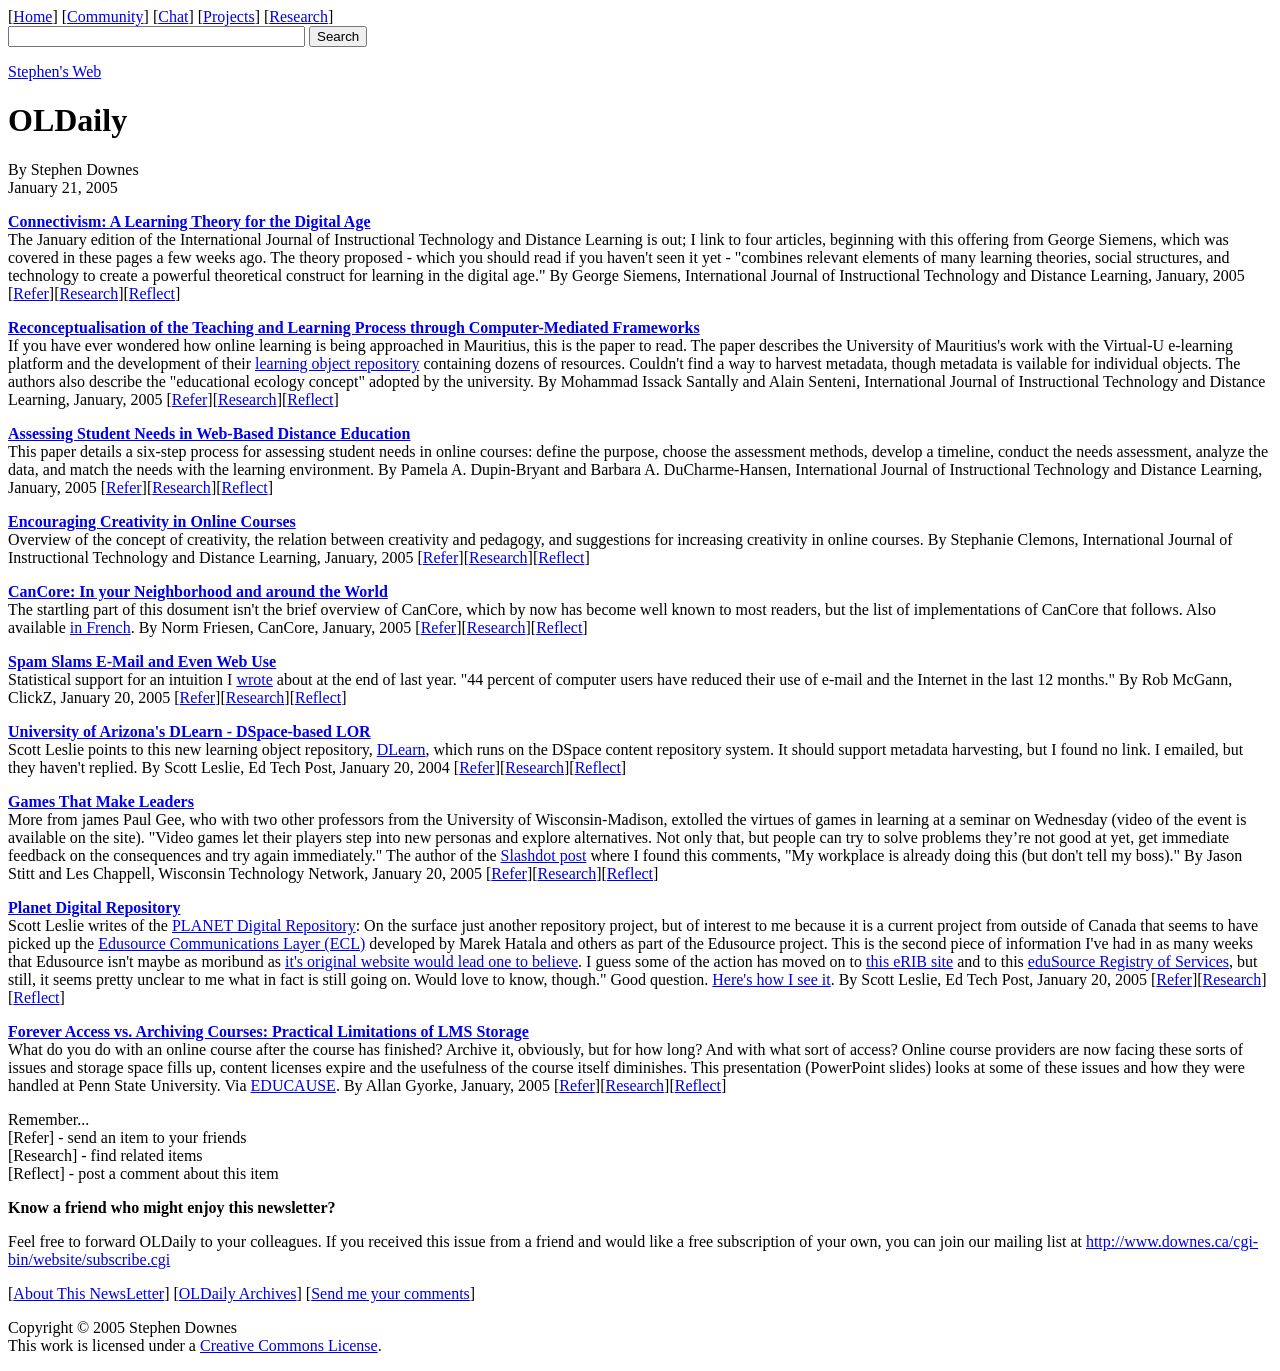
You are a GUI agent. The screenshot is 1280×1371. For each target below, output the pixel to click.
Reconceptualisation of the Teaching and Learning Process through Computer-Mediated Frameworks (354, 327)
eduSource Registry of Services (1128, 961)
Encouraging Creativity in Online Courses (152, 521)
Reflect (152, 293)
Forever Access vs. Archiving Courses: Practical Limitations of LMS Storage (268, 1031)
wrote (254, 679)
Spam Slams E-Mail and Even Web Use (142, 661)
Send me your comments (390, 1293)
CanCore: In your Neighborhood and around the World (198, 591)
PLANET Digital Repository (264, 925)
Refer (31, 293)
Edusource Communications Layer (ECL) (231, 943)
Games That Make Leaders (101, 801)
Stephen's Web (54, 71)
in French (100, 627)
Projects (229, 16)
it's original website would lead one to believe (431, 961)
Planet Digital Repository (94, 907)
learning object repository (337, 363)
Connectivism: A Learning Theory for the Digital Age (189, 221)
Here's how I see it (771, 979)
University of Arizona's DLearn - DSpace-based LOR (189, 731)
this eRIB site (909, 961)
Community (105, 16)
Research (298, 16)
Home (32, 16)
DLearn (401, 749)
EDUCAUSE (293, 1085)
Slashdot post (544, 855)
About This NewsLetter (88, 1293)
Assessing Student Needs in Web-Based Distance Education (209, 433)
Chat (173, 16)
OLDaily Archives (238, 1293)
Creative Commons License (289, 1345)
